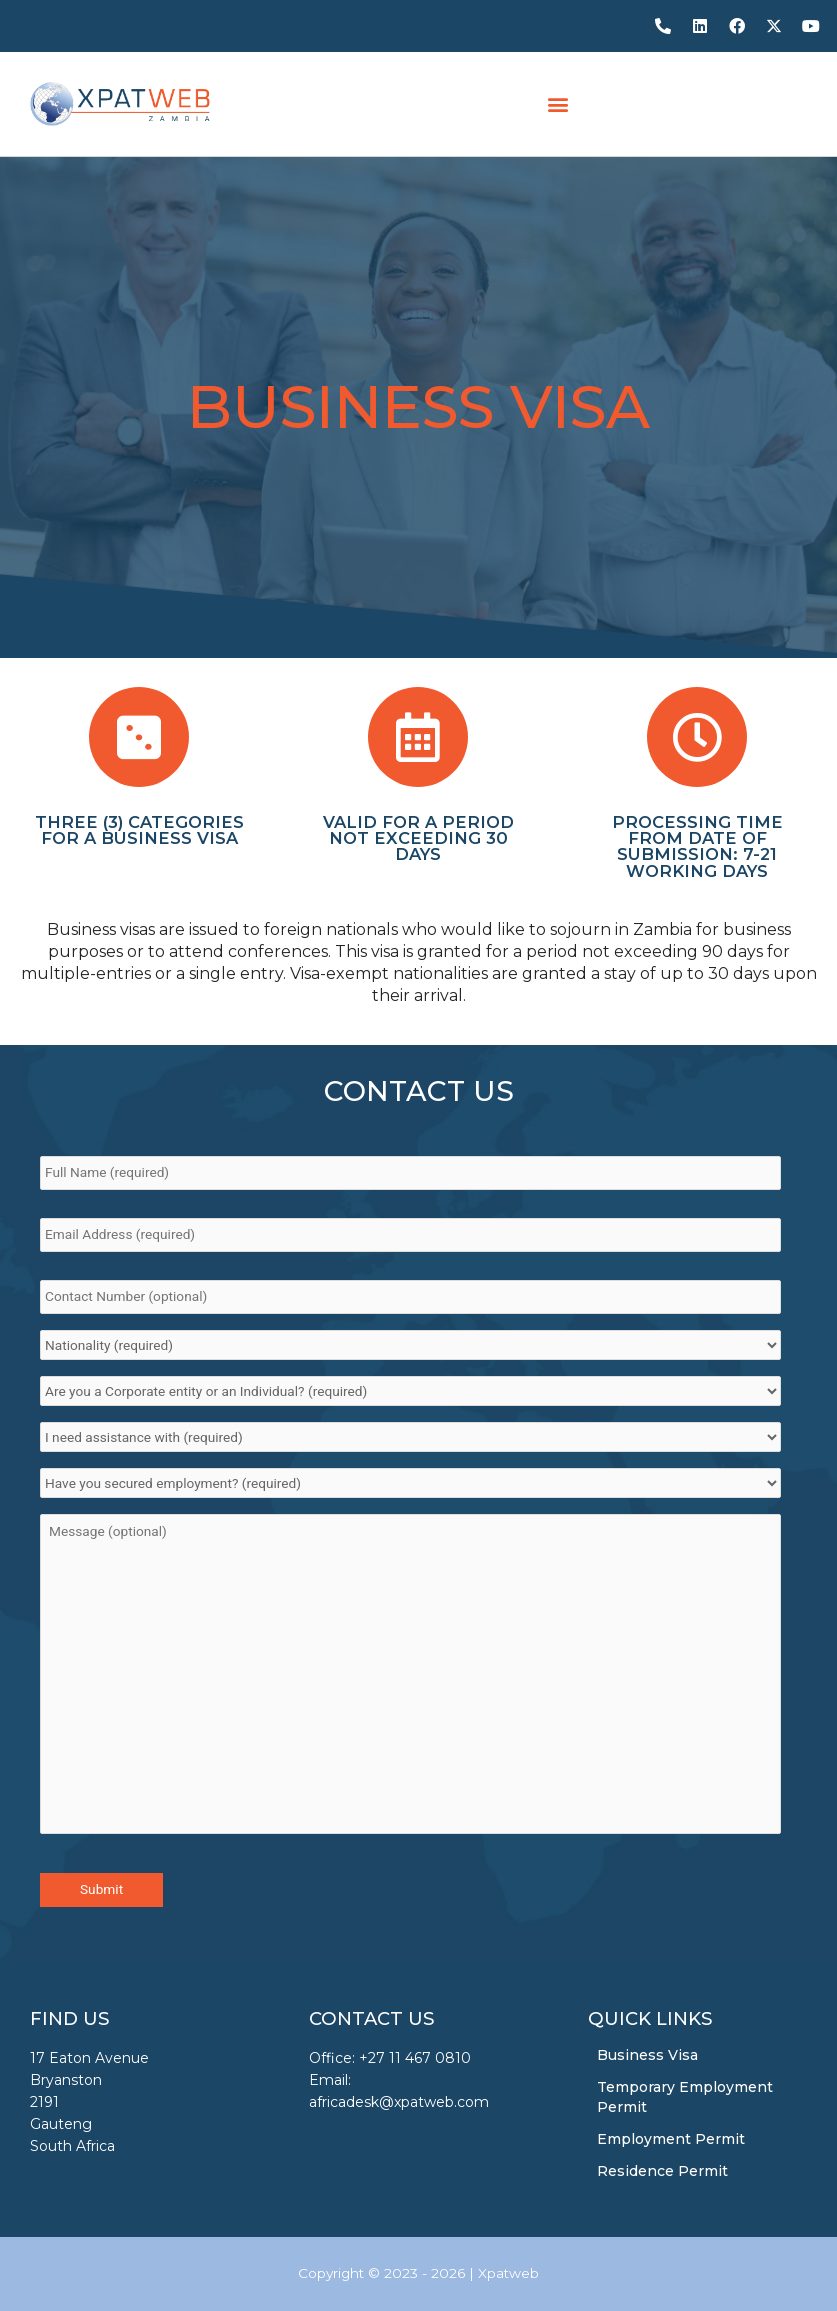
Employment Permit (671, 2139)
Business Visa (647, 2055)
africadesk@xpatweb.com (399, 2102)
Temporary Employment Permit (685, 2097)
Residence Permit (662, 2171)
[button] (557, 103)
